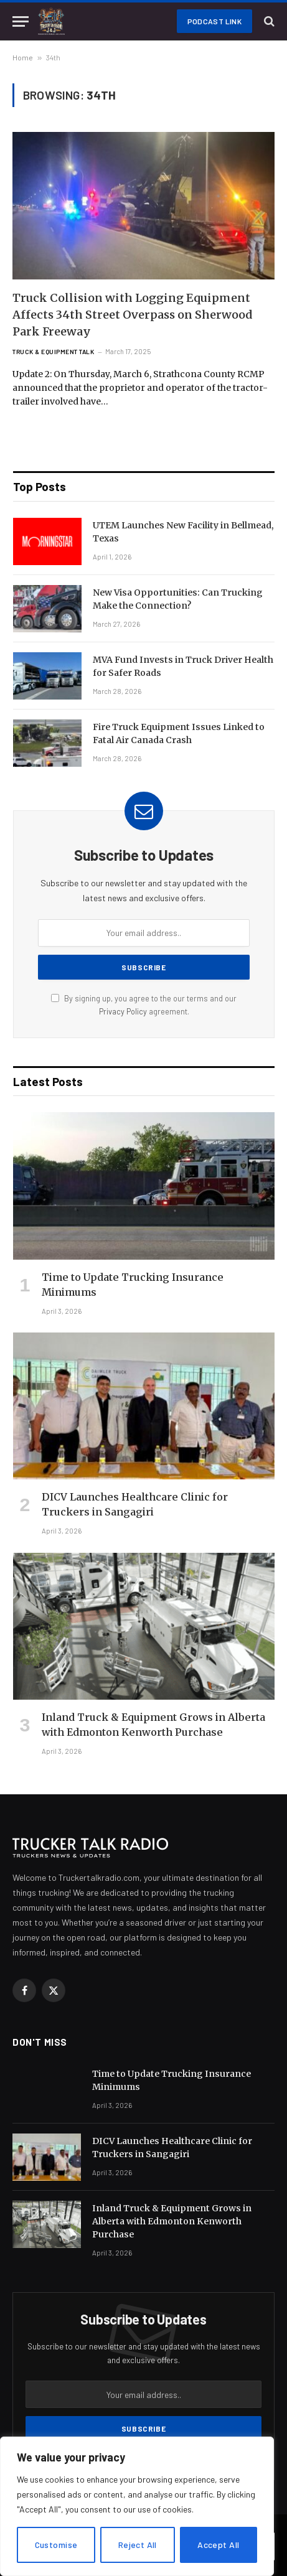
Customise (56, 2544)
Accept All (218, 2544)
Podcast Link (214, 21)
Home (22, 57)
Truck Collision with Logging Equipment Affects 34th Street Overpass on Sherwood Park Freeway (132, 315)
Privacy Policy (123, 1011)
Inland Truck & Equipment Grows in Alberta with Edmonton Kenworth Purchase (172, 2221)
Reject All (137, 2544)
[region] (137, 2506)
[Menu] (20, 21)
